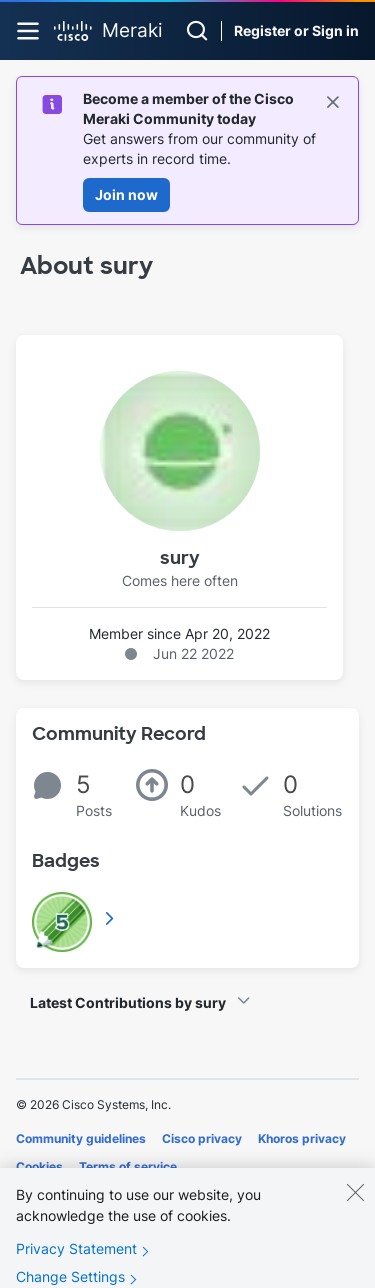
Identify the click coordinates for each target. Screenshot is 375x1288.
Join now (126, 194)
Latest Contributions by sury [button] (128, 1002)
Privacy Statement (76, 1260)
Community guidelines (81, 1138)
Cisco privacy (202, 1138)
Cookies (39, 1166)
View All (111, 918)
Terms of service (128, 1166)
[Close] (355, 1204)
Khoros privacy (302, 1138)
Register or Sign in (296, 30)
